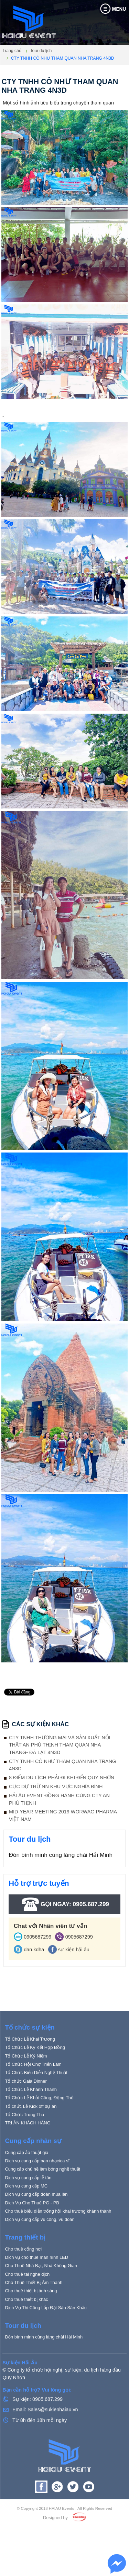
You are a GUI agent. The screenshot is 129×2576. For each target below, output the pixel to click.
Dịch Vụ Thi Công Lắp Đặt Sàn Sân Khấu (46, 2341)
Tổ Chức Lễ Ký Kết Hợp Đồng (35, 2080)
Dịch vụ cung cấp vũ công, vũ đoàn (39, 2252)
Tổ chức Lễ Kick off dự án (30, 2139)
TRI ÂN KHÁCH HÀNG (27, 2156)
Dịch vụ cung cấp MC (26, 2219)
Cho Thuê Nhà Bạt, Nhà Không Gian (41, 2299)
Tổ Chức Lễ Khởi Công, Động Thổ (39, 2131)
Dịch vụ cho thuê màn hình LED (36, 2290)
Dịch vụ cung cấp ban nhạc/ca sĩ (37, 2194)
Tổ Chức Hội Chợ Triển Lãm (33, 2097)
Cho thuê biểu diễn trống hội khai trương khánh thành (58, 2244)
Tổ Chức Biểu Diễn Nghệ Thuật (36, 2106)
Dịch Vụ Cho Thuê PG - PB (32, 2236)
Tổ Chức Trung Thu (24, 2148)
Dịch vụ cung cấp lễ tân (28, 2211)
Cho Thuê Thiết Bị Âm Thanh (33, 2315)
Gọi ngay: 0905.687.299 (64, 1904)
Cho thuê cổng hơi (23, 2282)
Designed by (55, 2551)
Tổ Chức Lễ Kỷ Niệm (26, 2089)
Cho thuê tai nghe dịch (27, 2307)
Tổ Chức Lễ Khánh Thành (31, 2122)
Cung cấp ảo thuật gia (26, 2185)
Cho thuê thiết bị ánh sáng (31, 2324)
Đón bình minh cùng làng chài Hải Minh (60, 1854)
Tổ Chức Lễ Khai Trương (30, 2072)
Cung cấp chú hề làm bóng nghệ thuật (42, 2202)
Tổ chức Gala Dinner (25, 2114)
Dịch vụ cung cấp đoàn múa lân (36, 2227)
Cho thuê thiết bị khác (26, 2332)
